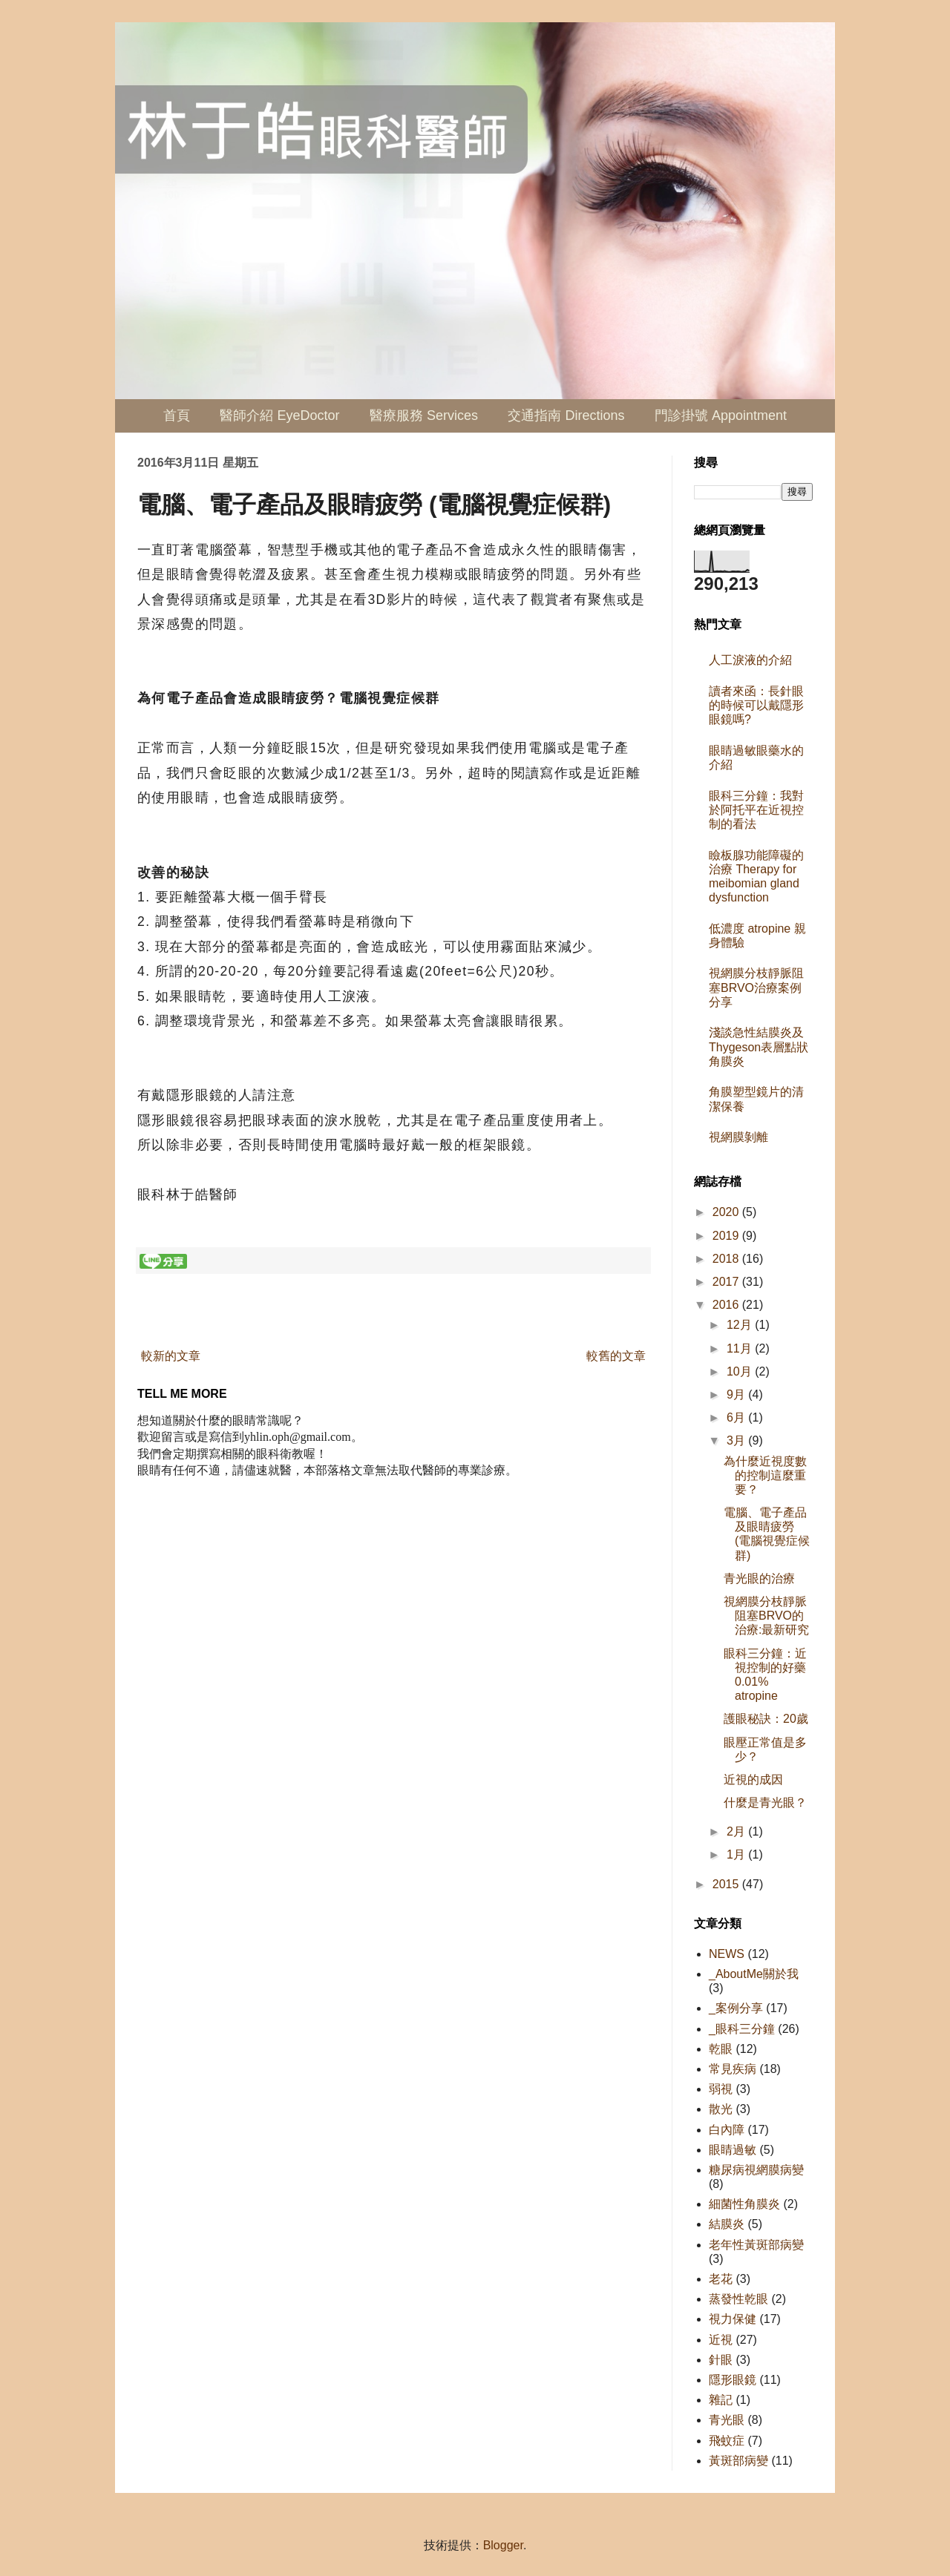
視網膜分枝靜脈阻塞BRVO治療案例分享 (756, 987)
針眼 (721, 2359)
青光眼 (726, 2420)
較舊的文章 (616, 1356)
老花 (721, 2279)
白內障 (726, 2129)
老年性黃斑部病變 (756, 2244)
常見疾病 (732, 2069)
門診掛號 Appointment (721, 415)
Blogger (503, 2545)
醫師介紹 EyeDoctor (279, 415)
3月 (737, 1440)
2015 (727, 1884)
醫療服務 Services (424, 415)
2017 (727, 1281)
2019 (727, 1235)
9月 (737, 1394)
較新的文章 (170, 1356)
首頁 (176, 415)
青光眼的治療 (759, 1578)
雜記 (721, 2399)
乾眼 (721, 2049)
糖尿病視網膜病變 (756, 2169)
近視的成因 (753, 1779)
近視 (721, 2339)
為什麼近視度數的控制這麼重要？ (765, 1475)
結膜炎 (726, 2224)
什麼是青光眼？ (765, 1802)
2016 (727, 1304)
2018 (727, 1258)
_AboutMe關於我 (754, 1974)
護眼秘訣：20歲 (766, 1718)
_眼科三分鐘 (742, 2029)
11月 (741, 1348)
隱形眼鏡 (732, 2379)
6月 (737, 1417)
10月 (741, 1371)
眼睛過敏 (732, 2149)
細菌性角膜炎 (744, 2204)
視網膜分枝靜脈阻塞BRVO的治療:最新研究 (766, 1615)
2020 (727, 1212)
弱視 (721, 2089)
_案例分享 (736, 2008)
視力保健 (732, 2319)
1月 (737, 1854)
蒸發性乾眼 (738, 2299)
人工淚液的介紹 (750, 660)
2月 (737, 1831)
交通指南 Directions (566, 415)
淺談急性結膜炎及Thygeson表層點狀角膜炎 (758, 1046)
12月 (741, 1324)
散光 (721, 2109)
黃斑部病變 (738, 2460)
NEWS (726, 1954)
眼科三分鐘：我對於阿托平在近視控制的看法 (756, 809)
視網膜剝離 (738, 1137)
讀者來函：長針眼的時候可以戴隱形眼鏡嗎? (756, 705)
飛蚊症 (726, 2440)
